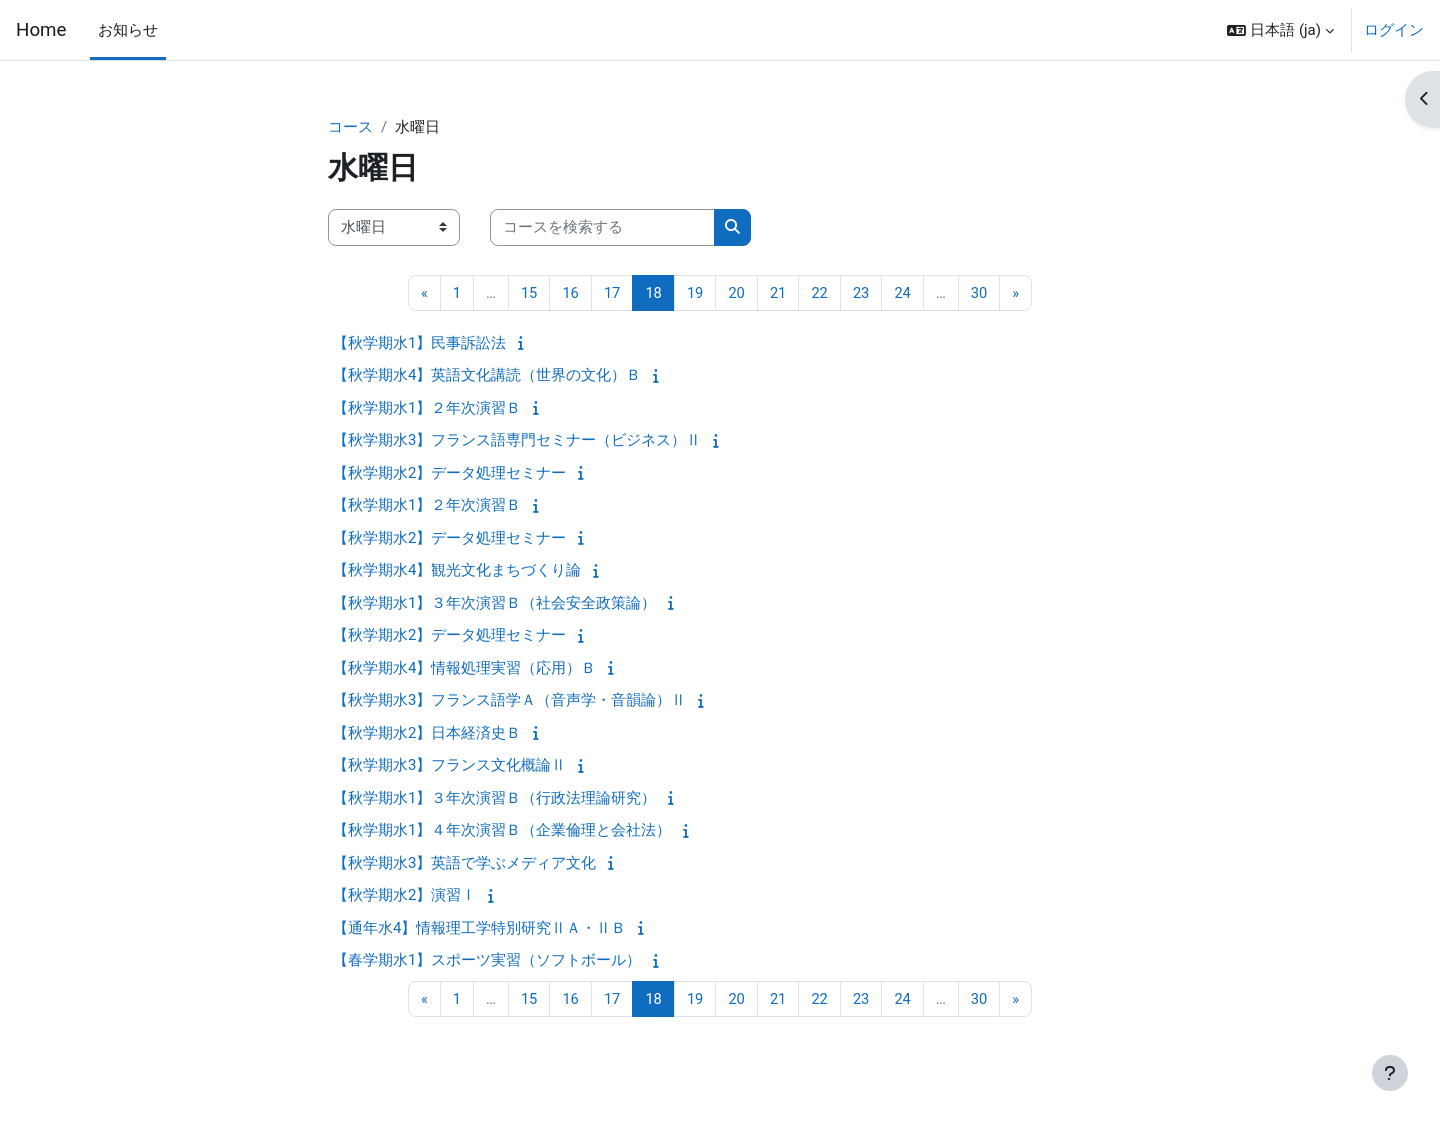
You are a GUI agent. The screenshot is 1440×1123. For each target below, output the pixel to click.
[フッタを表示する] (1390, 1073)
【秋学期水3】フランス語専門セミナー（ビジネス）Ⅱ (517, 441)
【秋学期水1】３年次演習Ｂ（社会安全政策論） (494, 604)
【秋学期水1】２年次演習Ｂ (427, 409)
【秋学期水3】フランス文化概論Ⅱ (449, 766)
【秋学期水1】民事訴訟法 (419, 344)
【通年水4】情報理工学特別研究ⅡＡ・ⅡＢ (479, 929)
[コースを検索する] (602, 228)
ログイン (1394, 30)
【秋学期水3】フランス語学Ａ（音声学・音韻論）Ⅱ (509, 701)
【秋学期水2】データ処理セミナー (449, 474)
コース (350, 127)
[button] (1280, 30)
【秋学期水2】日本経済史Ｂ (427, 734)
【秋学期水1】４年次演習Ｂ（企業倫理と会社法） (502, 831)
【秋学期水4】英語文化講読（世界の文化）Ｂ (487, 376)
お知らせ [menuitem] (128, 30)
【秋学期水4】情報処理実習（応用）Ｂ (464, 669)
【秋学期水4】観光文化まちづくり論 (457, 571)
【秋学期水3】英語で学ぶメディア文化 (464, 864)
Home (41, 30)
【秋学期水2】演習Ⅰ (404, 896)
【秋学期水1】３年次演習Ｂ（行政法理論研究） (494, 799)
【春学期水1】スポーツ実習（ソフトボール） (487, 961)
